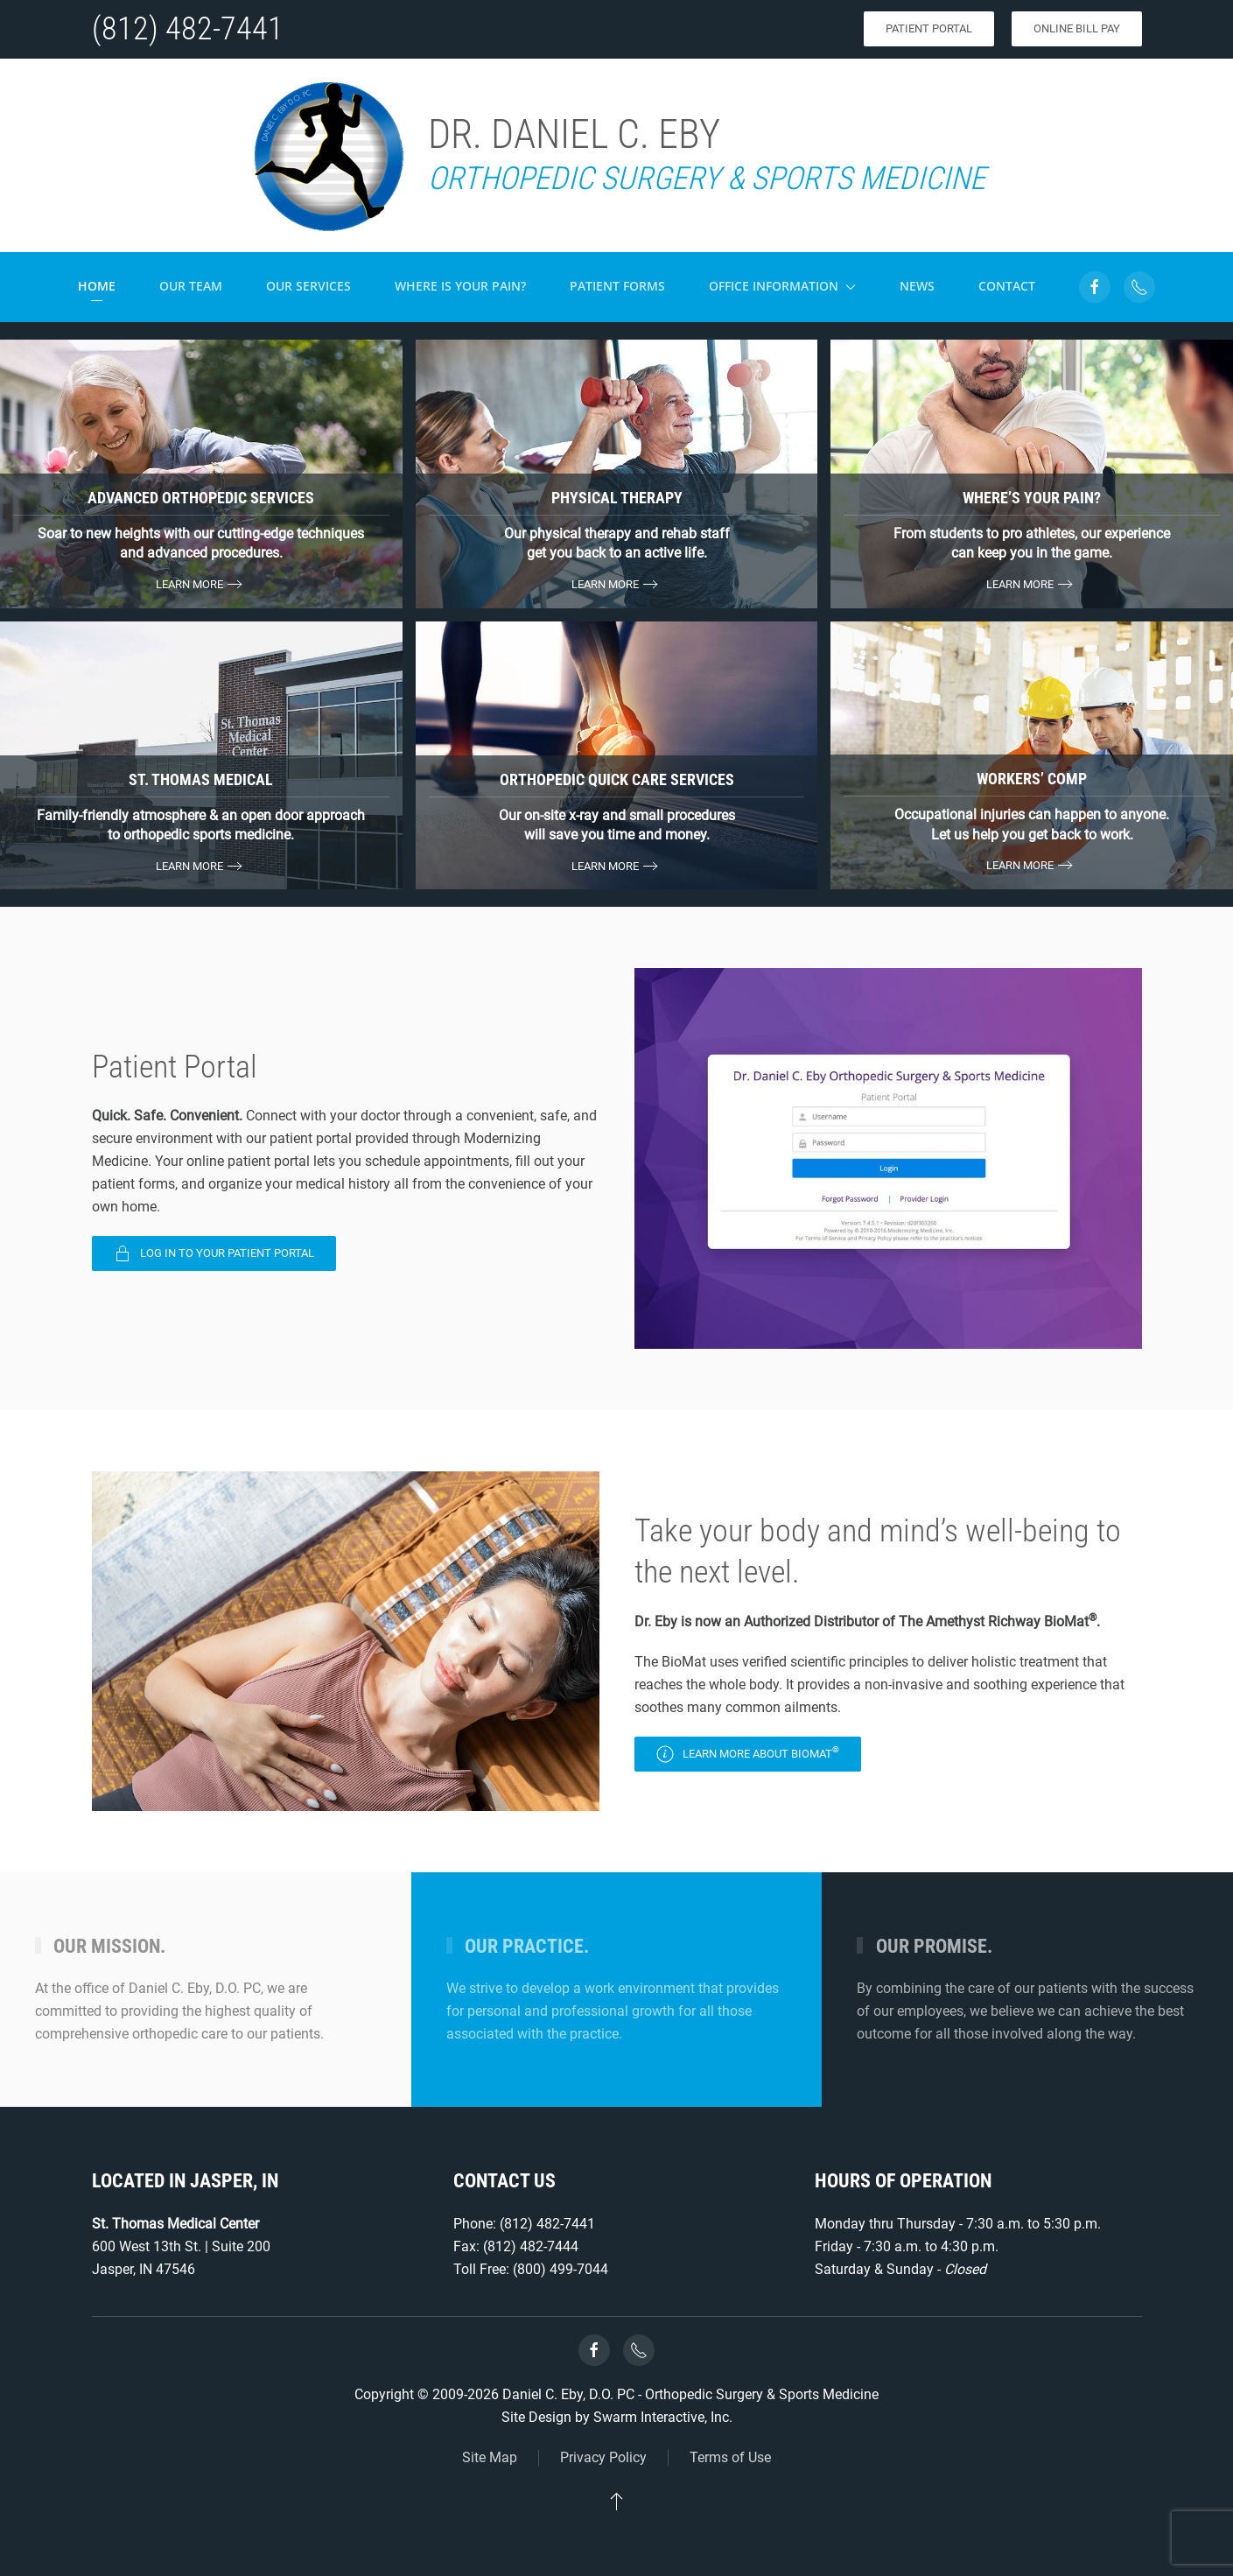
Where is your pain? (460, 285)
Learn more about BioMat (747, 1753)
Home (97, 285)
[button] (616, 2501)
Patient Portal (929, 28)
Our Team (190, 285)
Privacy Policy (603, 2457)
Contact (1006, 285)
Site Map (489, 2457)
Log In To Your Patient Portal (214, 1253)
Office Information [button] (782, 285)
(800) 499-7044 (560, 2269)
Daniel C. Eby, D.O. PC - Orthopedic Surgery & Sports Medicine (690, 2394)
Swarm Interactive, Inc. (662, 2417)
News (917, 285)
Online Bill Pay (1076, 28)
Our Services (308, 285)
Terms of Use (730, 2457)
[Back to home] (327, 155)
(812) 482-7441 (188, 29)
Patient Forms (617, 285)
